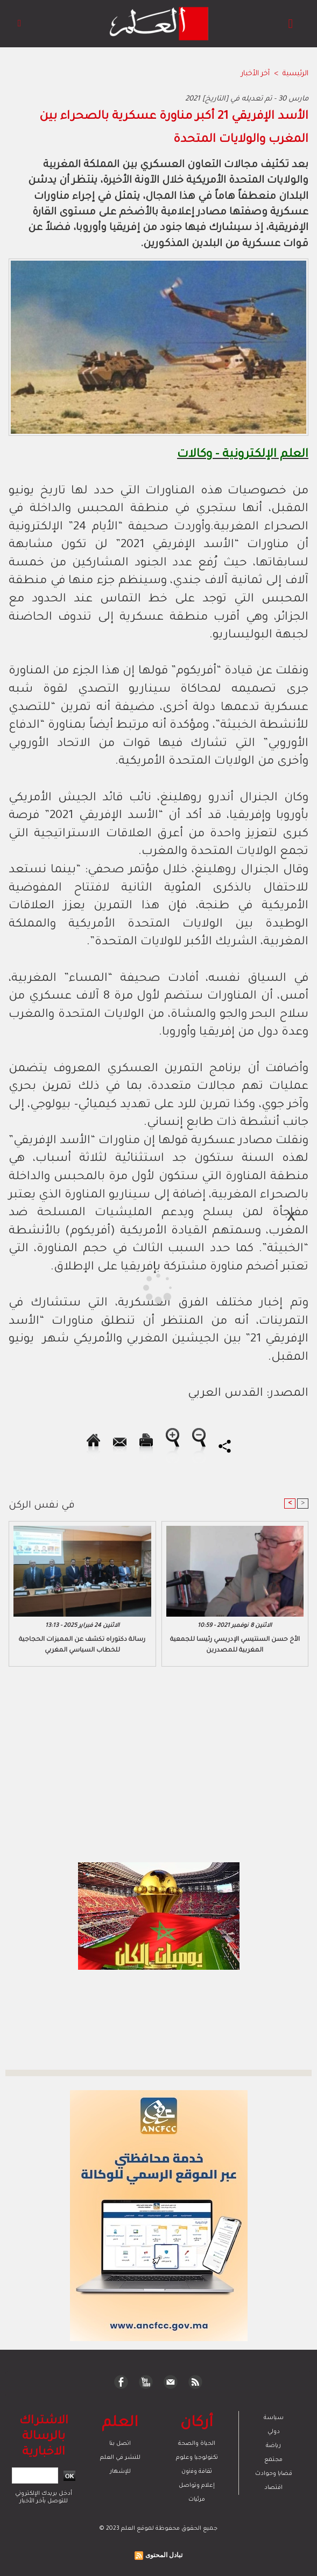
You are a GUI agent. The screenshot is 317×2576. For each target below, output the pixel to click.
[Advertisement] (96, 1287)
